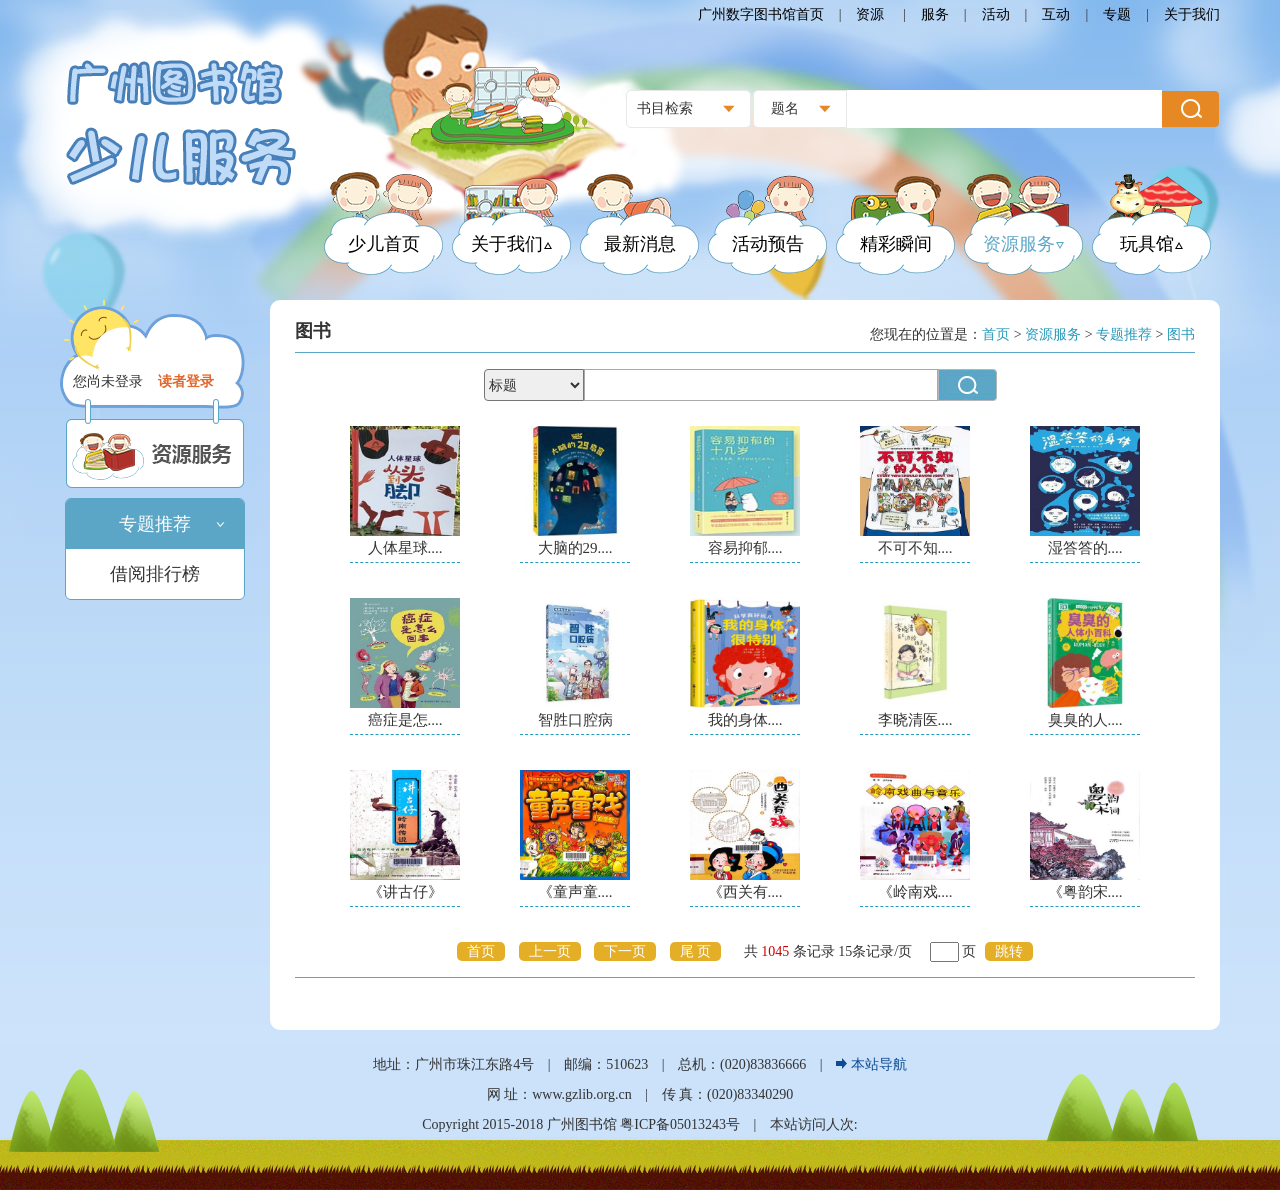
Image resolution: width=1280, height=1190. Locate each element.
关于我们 (1192, 14)
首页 (481, 951)
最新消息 (640, 244)
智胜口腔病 (575, 720)
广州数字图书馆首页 (761, 14)
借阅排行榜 (155, 574)
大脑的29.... (575, 548)
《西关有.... (745, 892)
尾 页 (696, 951)
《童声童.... (575, 892)
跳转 (1009, 951)
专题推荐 (155, 524)
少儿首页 (384, 244)
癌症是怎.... (405, 720)
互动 (1056, 14)
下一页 (625, 951)
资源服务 (1023, 244)
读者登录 (186, 381)
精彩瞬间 (896, 244)
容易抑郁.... (745, 548)
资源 (872, 14)
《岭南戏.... (915, 892)
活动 (996, 14)
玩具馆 (1151, 244)
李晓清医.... (915, 720)
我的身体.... (745, 720)
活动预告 (768, 244)
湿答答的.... (1085, 548)
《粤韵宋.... (1085, 892)
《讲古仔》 (405, 892)
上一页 (550, 951)
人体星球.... (405, 548)
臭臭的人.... (1085, 720)
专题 (1117, 14)
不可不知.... (915, 548)
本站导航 (871, 1064)
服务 (935, 14)
